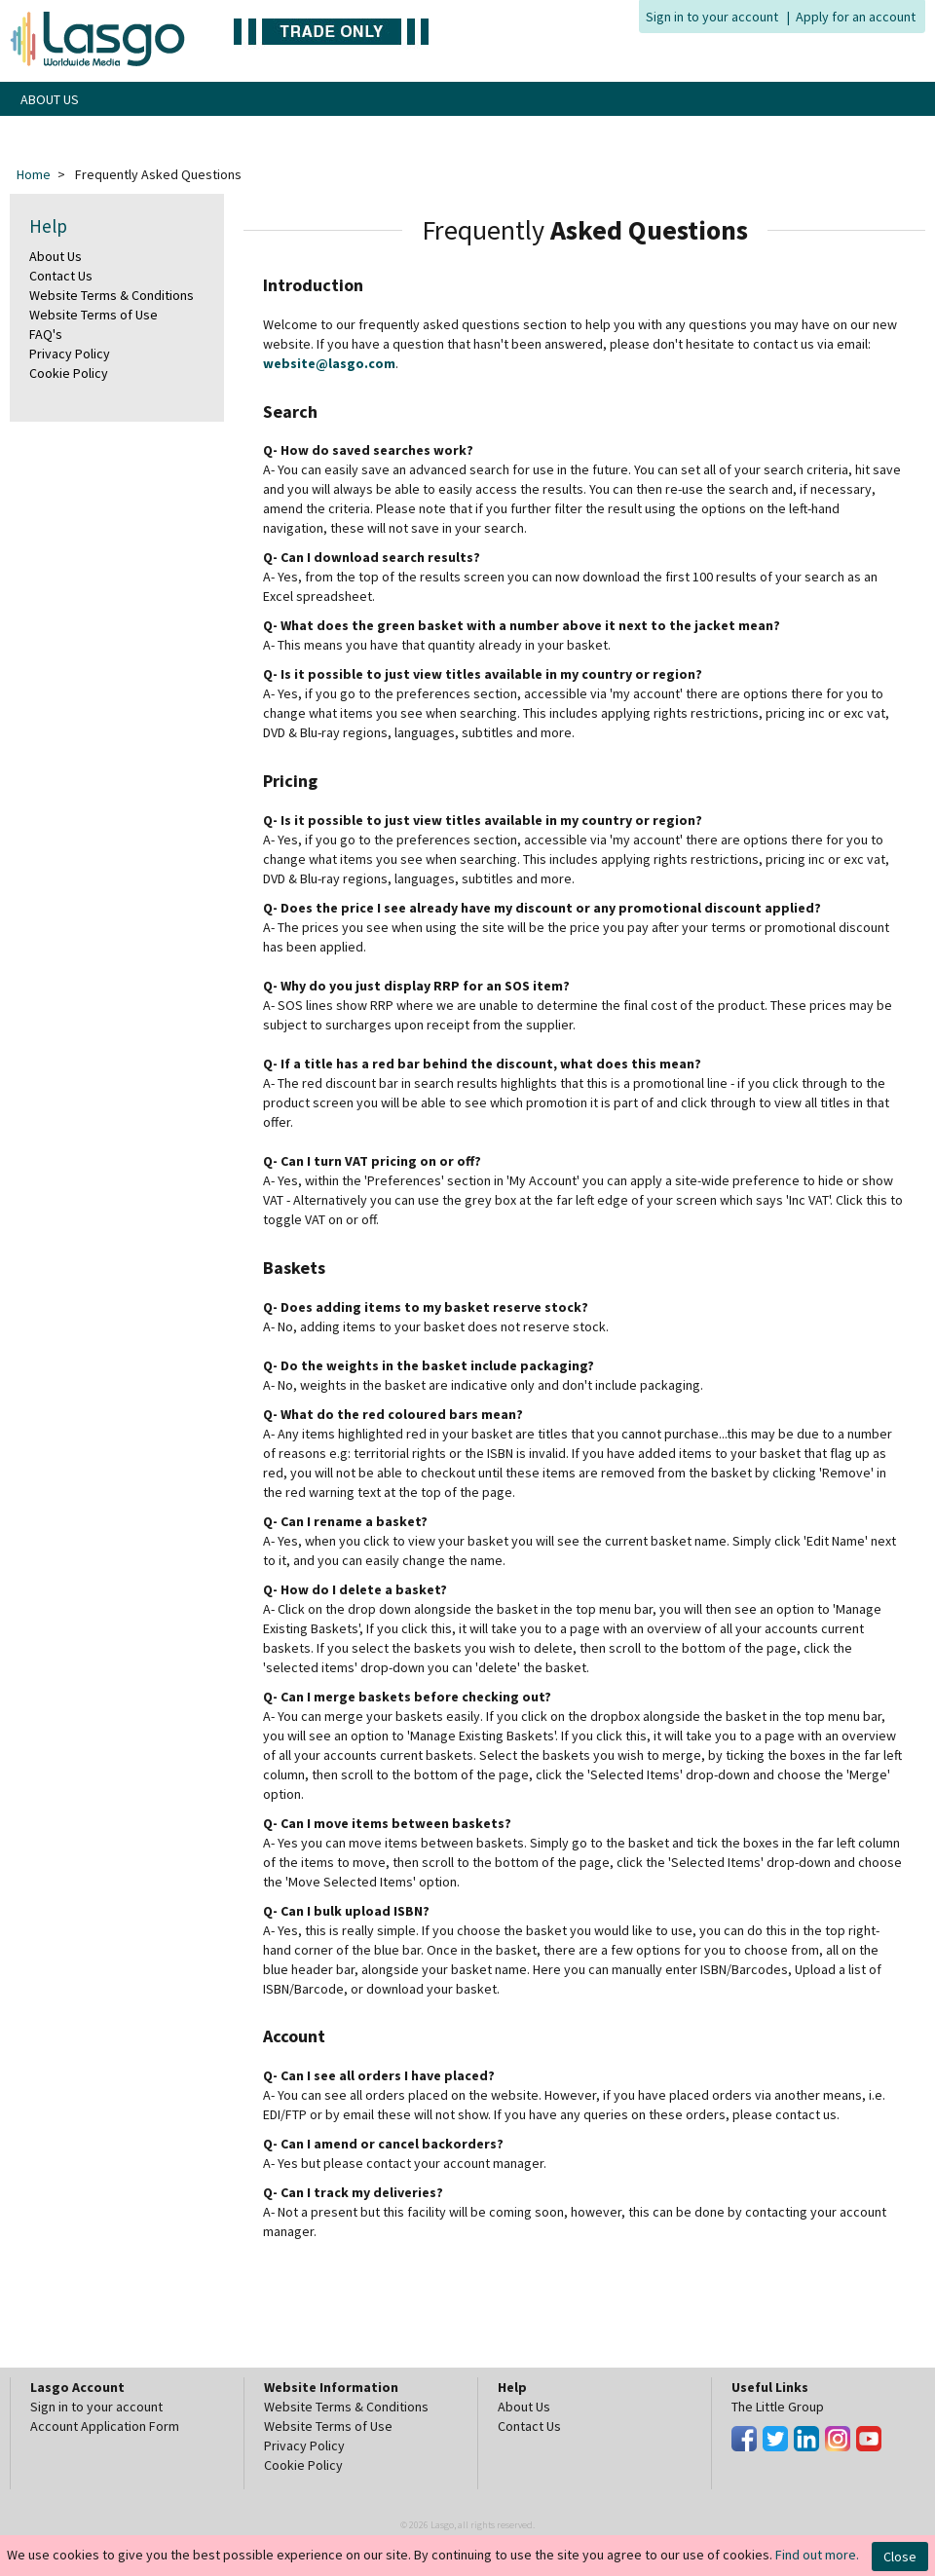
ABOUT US (49, 99)
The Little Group (777, 2406)
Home (34, 174)
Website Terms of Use (93, 314)
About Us (55, 256)
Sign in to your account (712, 16)
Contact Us (61, 275)
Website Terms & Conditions (111, 295)
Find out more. (817, 2554)
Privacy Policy (69, 353)
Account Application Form (104, 2426)
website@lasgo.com (329, 363)
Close (899, 2556)
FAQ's (45, 334)
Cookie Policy (68, 373)
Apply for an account (856, 16)
